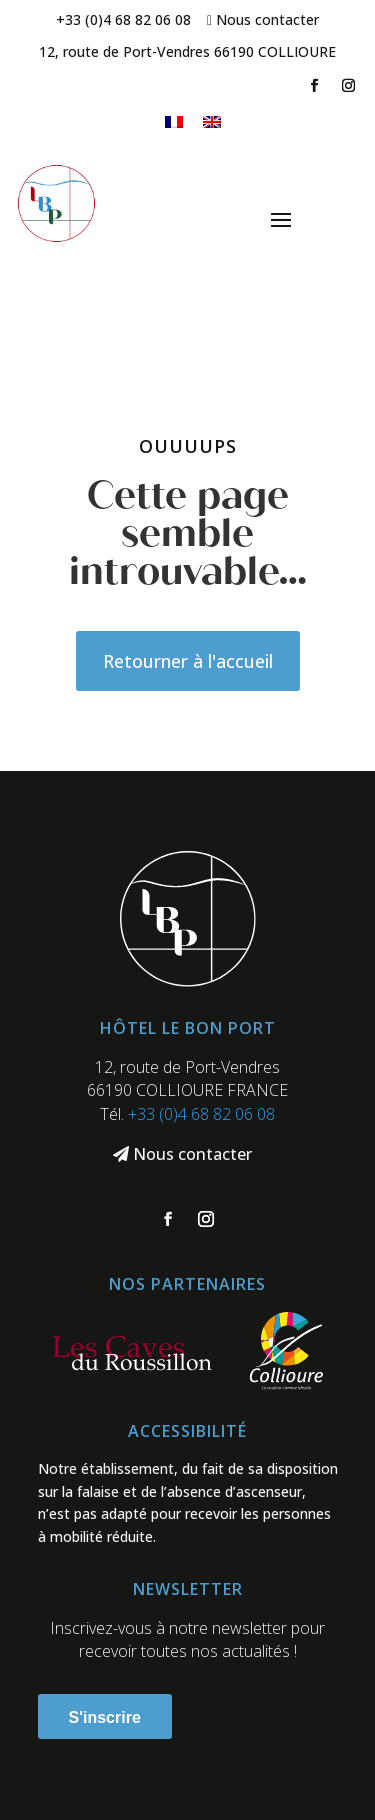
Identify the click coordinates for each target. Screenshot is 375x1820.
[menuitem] (174, 121)
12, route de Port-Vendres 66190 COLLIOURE (187, 51)
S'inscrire (105, 1717)
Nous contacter (267, 19)
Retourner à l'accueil (188, 661)
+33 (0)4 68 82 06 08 (123, 19)
